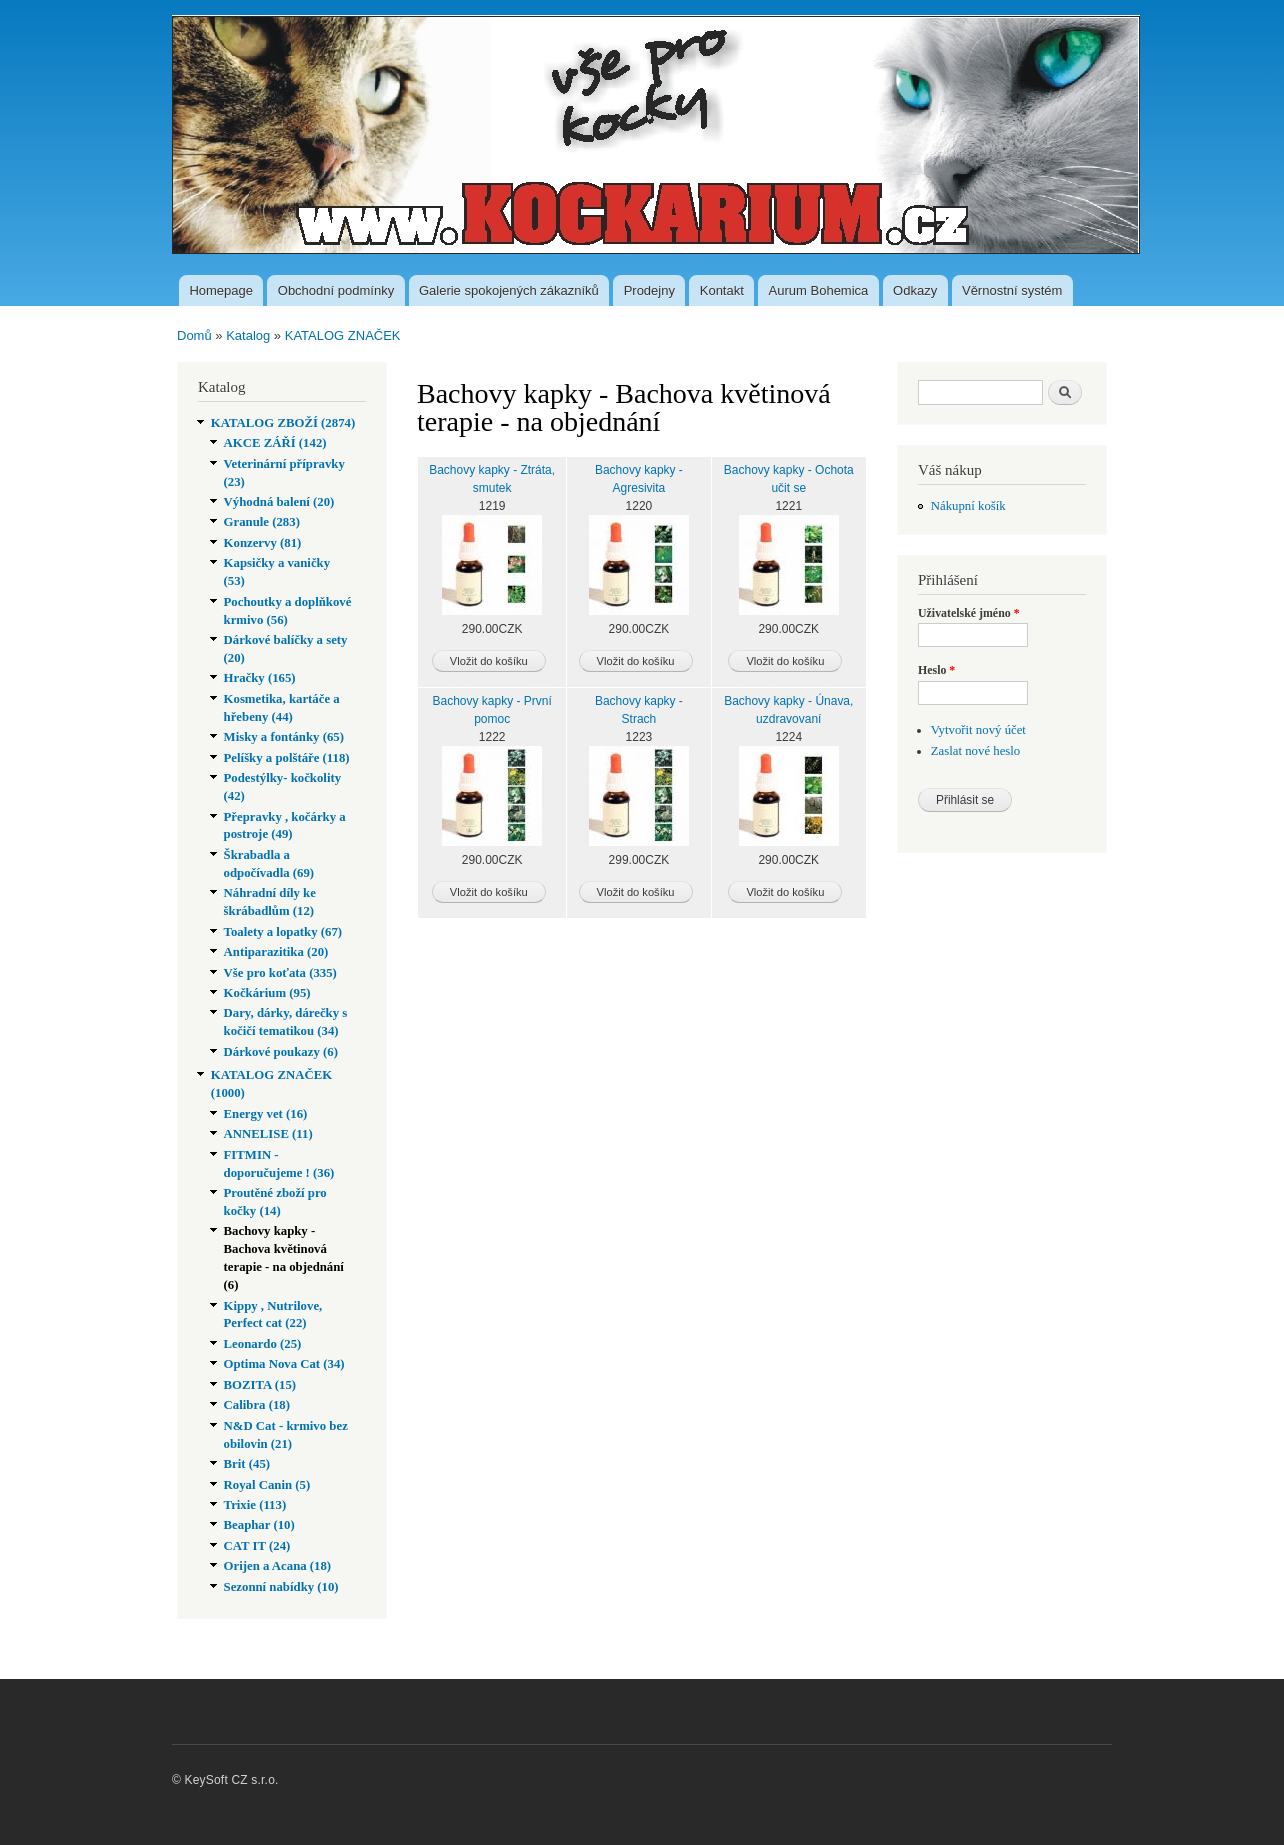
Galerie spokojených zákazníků (509, 290)
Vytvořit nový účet (978, 730)
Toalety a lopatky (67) (283, 932)
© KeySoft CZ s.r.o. (225, 1780)
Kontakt (722, 290)
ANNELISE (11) (268, 1134)
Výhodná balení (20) (279, 502)
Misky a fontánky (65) (284, 737)
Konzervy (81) (263, 543)
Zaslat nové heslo (975, 751)
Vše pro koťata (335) (280, 973)
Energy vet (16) (266, 1114)
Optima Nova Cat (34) (284, 1364)
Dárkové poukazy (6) (281, 1052)
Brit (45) (247, 1464)
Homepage (221, 290)
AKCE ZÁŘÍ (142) (275, 443)
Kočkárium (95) (267, 993)
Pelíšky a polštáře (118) (287, 758)
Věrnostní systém (1012, 290)
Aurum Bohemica (819, 290)
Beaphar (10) (259, 1525)
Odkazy (915, 290)
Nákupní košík (968, 506)
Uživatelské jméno (969, 613)
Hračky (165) (260, 678)
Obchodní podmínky (336, 290)
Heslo (936, 670)
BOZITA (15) (260, 1385)
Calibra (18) (257, 1405)
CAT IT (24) (257, 1546)
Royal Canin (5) (267, 1485)
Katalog (248, 335)
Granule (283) (262, 522)
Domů (194, 335)
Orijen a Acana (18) (278, 1566)
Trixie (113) (255, 1505)
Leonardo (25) (263, 1344)
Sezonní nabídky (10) (281, 1587)
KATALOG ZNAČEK (343, 335)
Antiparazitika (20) (276, 952)
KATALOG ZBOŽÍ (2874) (283, 423)
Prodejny (649, 290)
